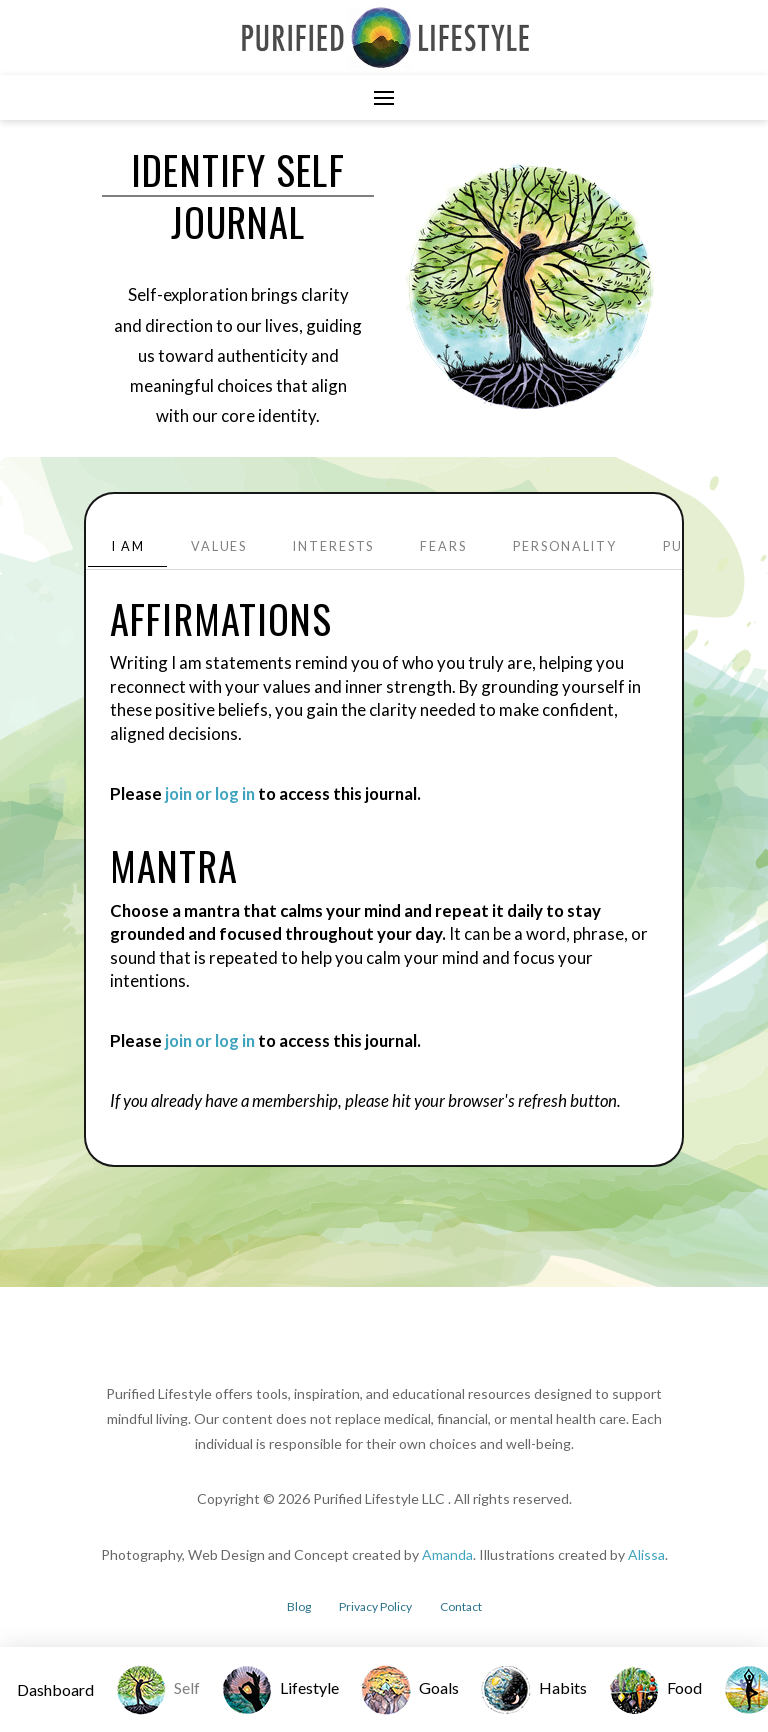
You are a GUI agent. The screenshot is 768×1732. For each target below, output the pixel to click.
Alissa (646, 1554)
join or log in (210, 793)
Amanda (447, 1554)
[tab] (127, 548)
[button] (384, 98)
